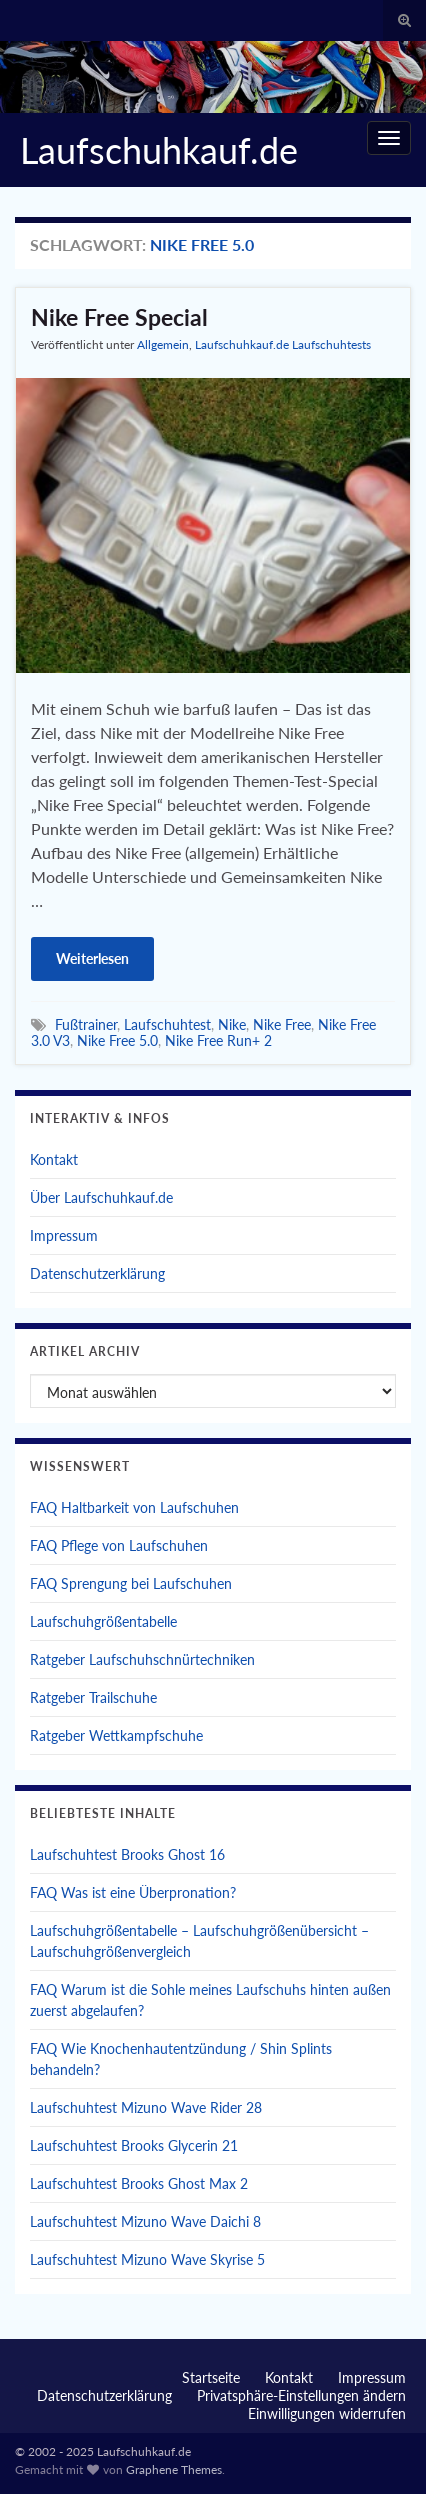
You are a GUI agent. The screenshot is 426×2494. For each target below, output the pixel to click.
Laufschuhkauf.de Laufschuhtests (283, 344)
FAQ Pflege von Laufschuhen (119, 1545)
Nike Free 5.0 (117, 1040)
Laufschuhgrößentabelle (103, 1621)
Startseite (211, 2377)
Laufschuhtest (167, 1024)
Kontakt (54, 1159)
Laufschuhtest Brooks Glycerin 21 (134, 2145)
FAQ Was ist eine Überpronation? (133, 1892)
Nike (232, 1024)
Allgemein (163, 344)
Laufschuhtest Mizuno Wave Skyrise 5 (147, 2259)
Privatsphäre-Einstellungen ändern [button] (301, 2395)
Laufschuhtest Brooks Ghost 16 (127, 1854)
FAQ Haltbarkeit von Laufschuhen (134, 1507)
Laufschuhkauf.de (159, 150)
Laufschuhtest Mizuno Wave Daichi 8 (145, 2221)
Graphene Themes (174, 2469)
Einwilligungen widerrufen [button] (327, 2413)
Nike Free (282, 1024)
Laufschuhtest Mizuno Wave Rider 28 (146, 2107)
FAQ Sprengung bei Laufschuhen (131, 1583)
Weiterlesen (92, 958)
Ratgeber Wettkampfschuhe (116, 1735)
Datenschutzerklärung (97, 1273)
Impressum (64, 1235)
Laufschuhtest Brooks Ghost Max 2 (139, 2183)
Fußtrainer (86, 1024)
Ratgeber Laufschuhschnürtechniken (142, 1659)
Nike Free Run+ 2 (218, 1040)
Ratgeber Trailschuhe (93, 1697)
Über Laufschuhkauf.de (101, 1197)
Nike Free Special (119, 317)
